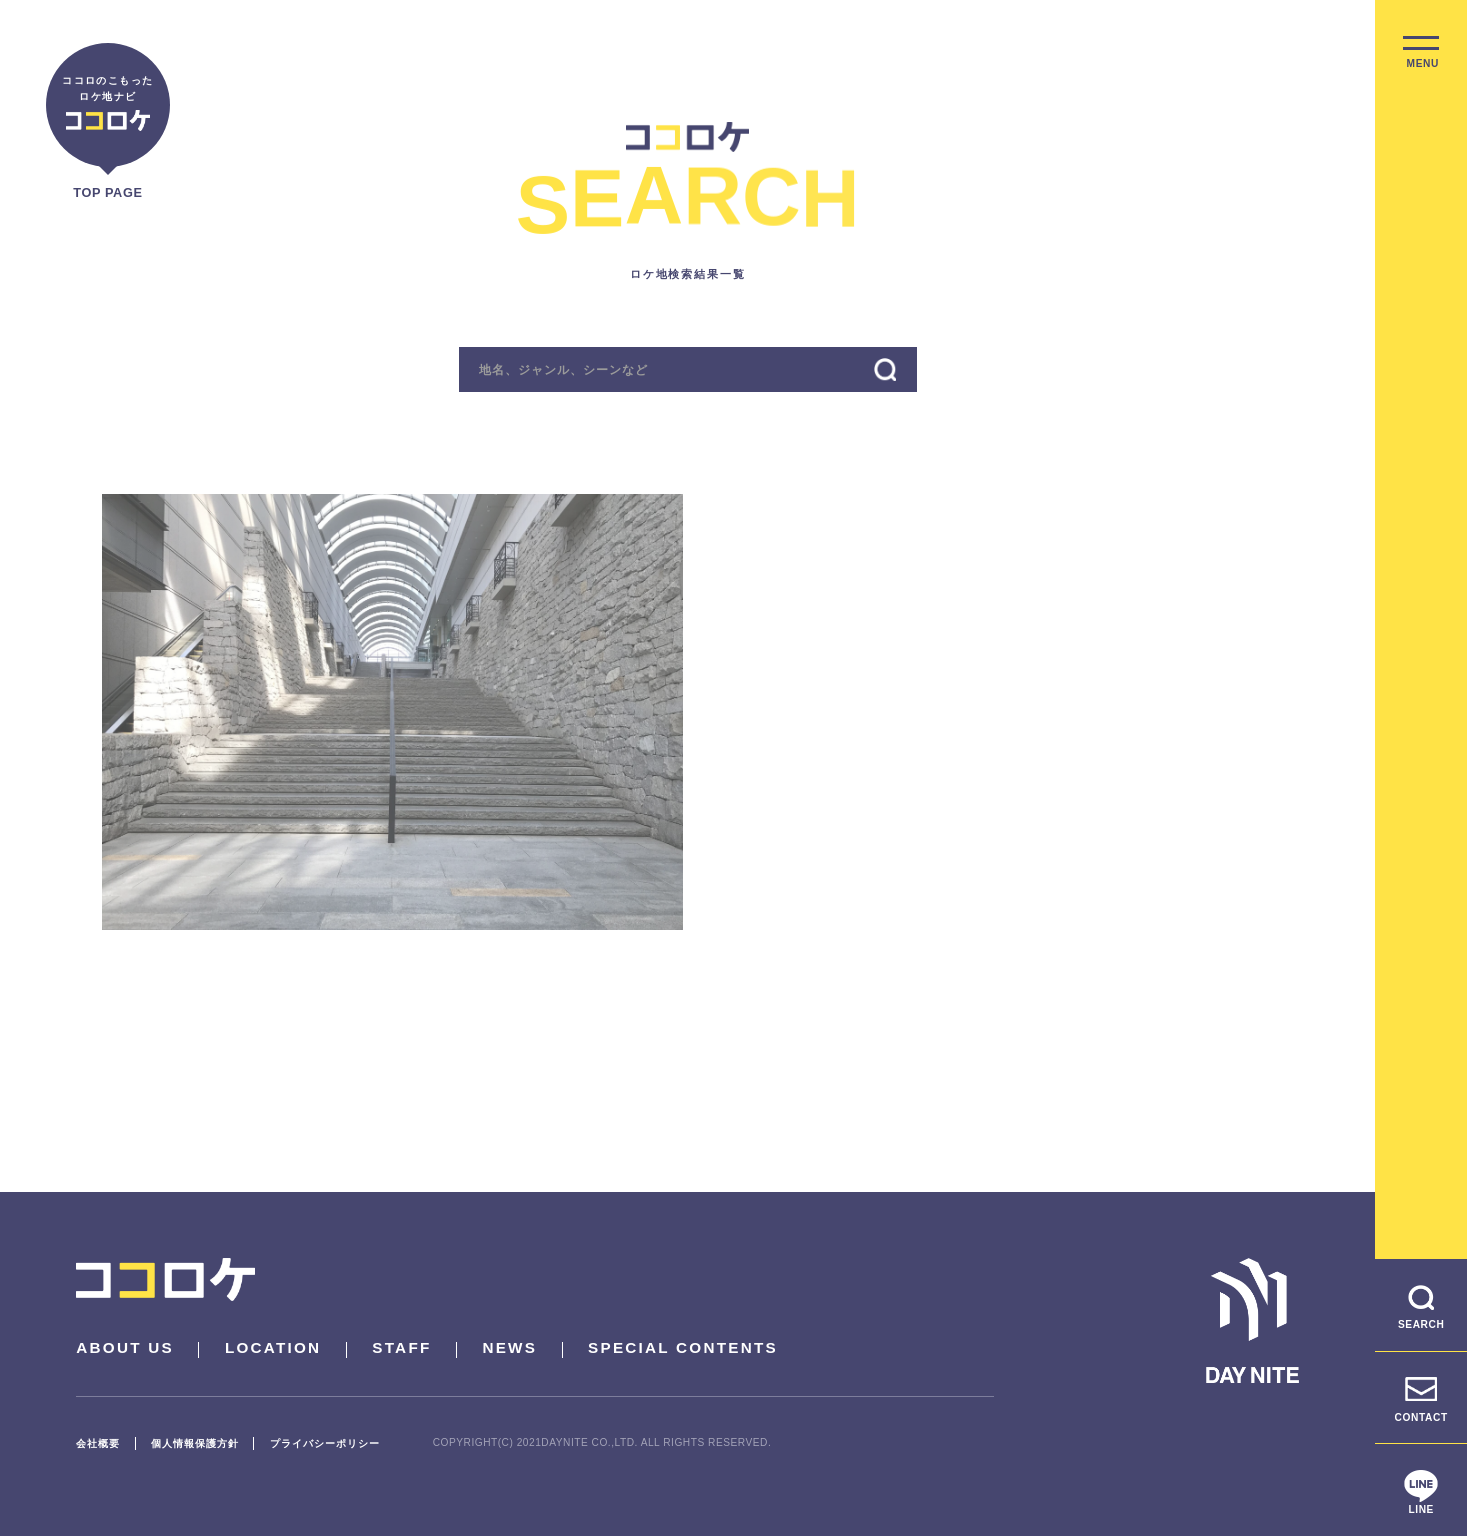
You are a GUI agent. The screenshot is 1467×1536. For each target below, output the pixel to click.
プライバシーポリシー (325, 1443)
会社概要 (98, 1443)
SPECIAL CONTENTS (683, 1347)
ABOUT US (125, 1347)
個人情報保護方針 (195, 1443)
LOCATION (273, 1347)
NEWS (509, 1347)
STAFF (401, 1347)
